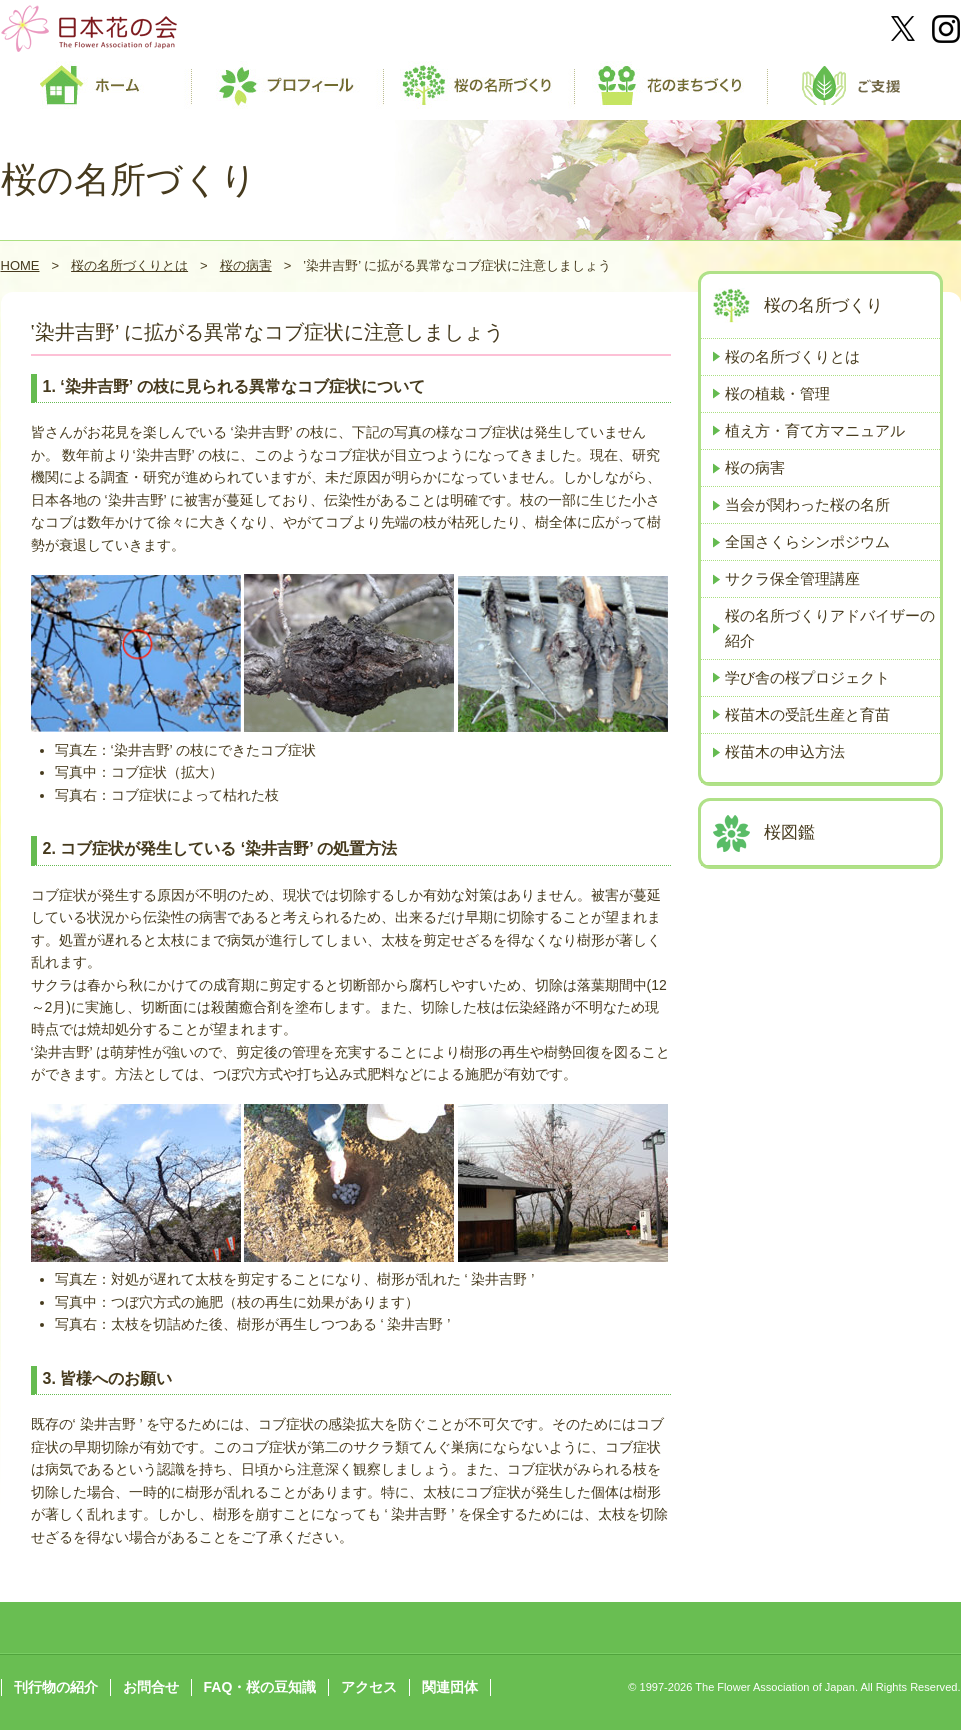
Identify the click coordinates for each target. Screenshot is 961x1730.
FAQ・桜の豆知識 (260, 1687)
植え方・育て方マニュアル (815, 430)
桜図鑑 (789, 832)
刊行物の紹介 (56, 1687)
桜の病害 (246, 265)
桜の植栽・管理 (777, 393)
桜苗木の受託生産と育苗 (807, 714)
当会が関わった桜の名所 (807, 504)
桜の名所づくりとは (129, 265)
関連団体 (450, 1687)
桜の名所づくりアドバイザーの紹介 (830, 627)
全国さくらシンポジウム (807, 541)
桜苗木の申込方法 (785, 751)
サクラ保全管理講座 (792, 578)
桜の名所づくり (823, 305)
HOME (20, 265)
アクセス (369, 1687)
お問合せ (151, 1687)
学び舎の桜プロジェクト (807, 677)
